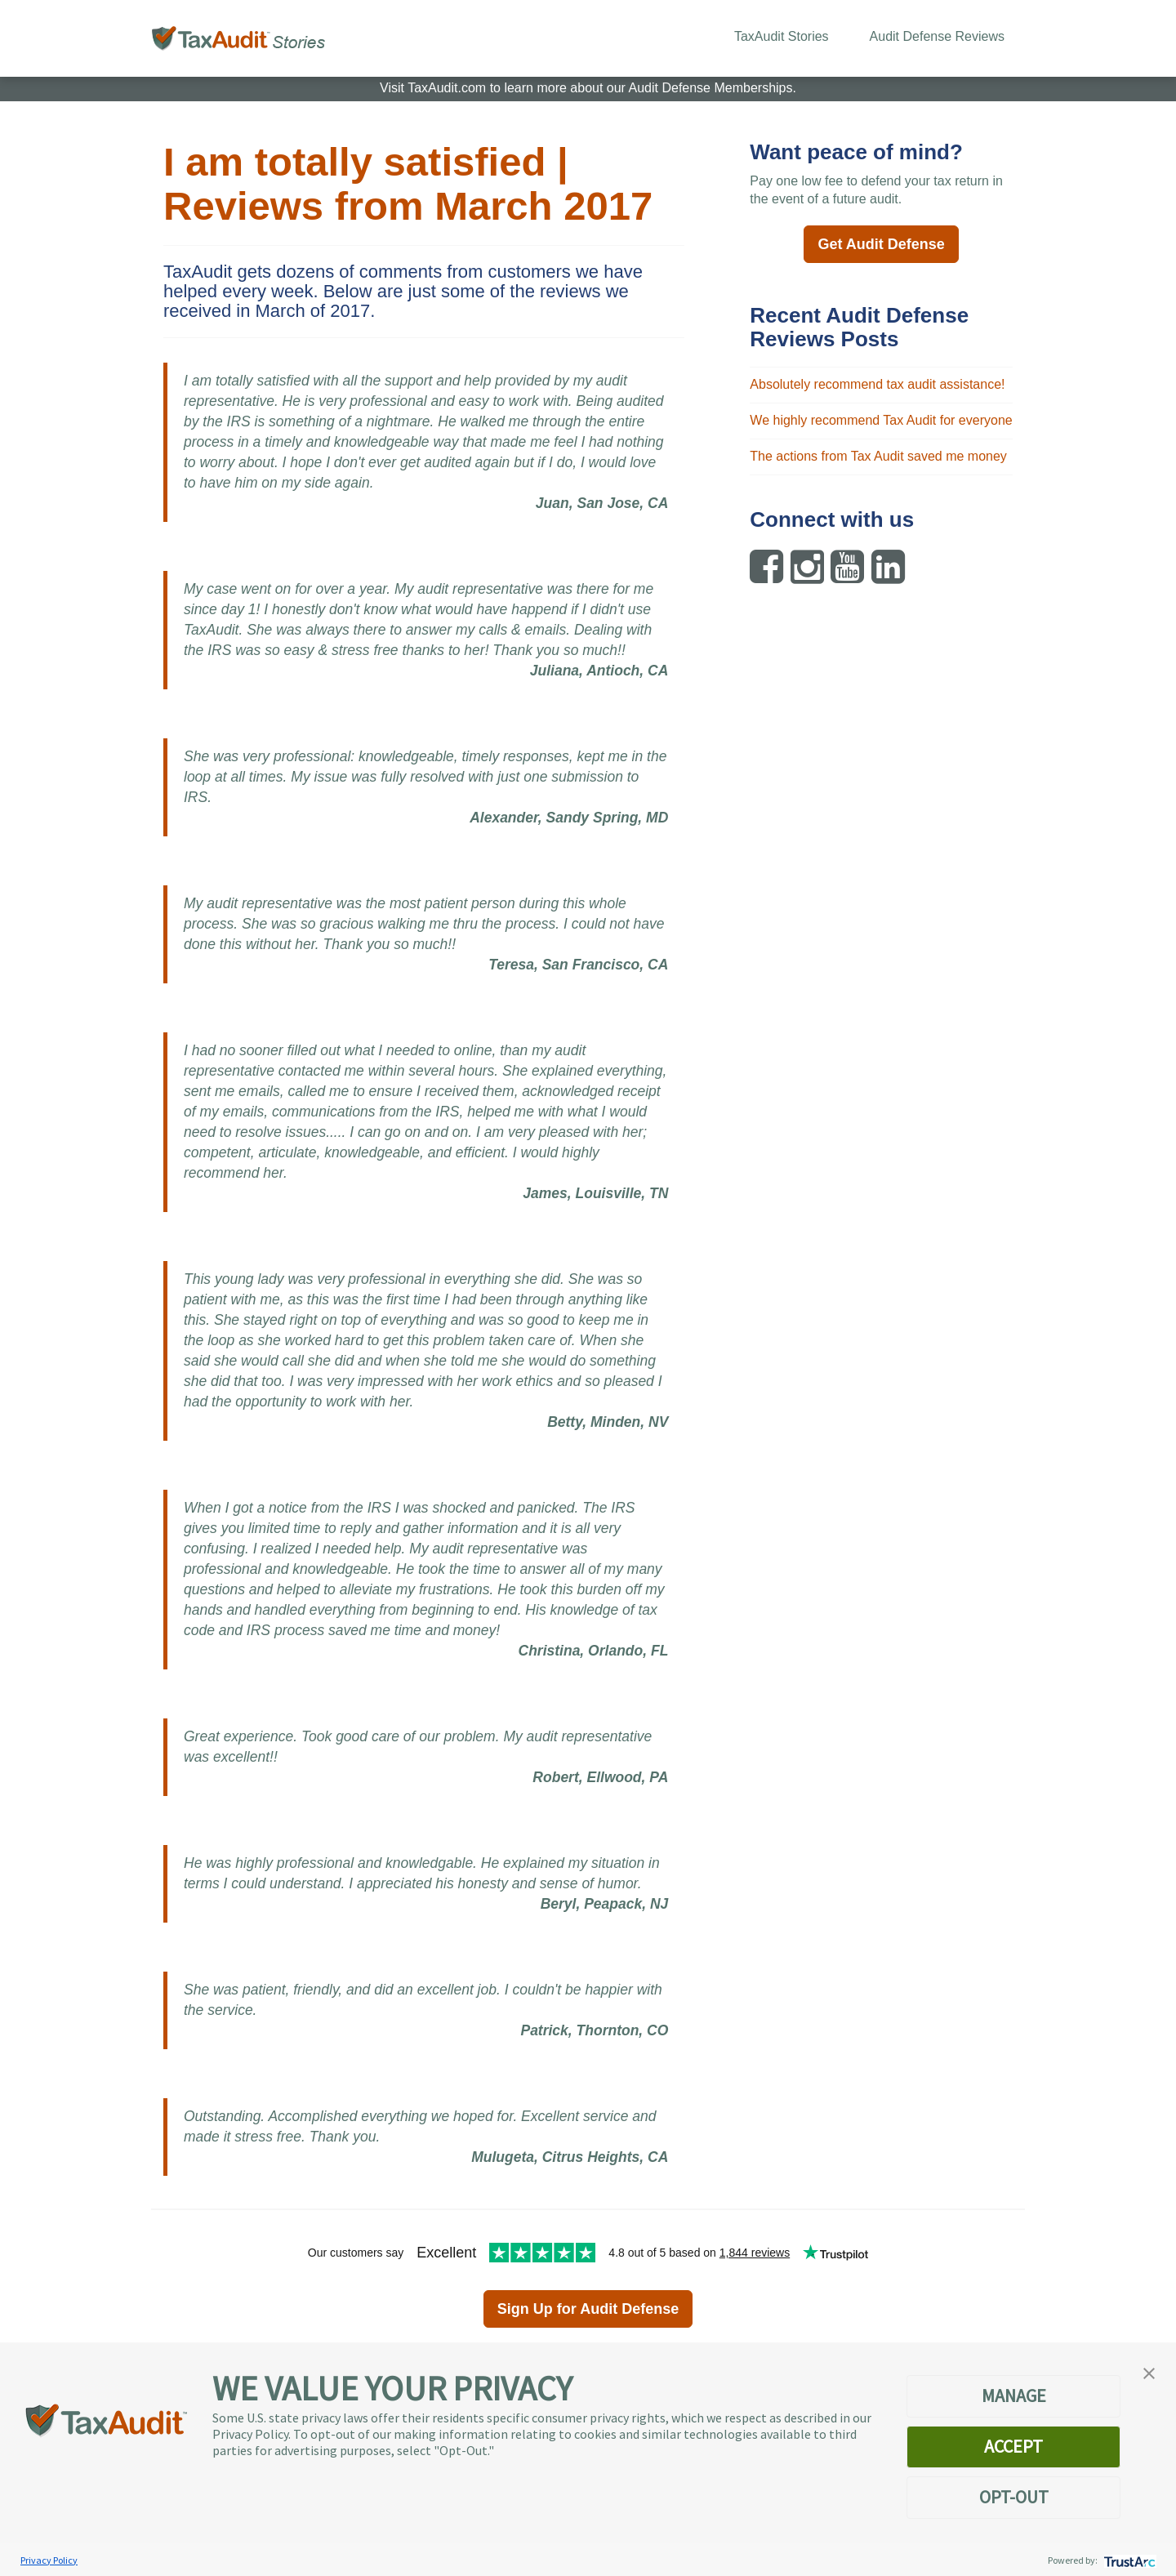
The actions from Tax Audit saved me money (878, 456)
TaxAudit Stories (781, 36)
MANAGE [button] (1014, 2395)
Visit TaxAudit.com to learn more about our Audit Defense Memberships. (588, 88)
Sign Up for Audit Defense (588, 2309)
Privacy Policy (49, 2560)
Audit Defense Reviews (937, 36)
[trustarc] (1128, 2560)
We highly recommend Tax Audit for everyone (881, 420)
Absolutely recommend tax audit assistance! (877, 384)
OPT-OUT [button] (1014, 2496)
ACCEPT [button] (1013, 2446)
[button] (1149, 2372)
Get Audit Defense (880, 244)
